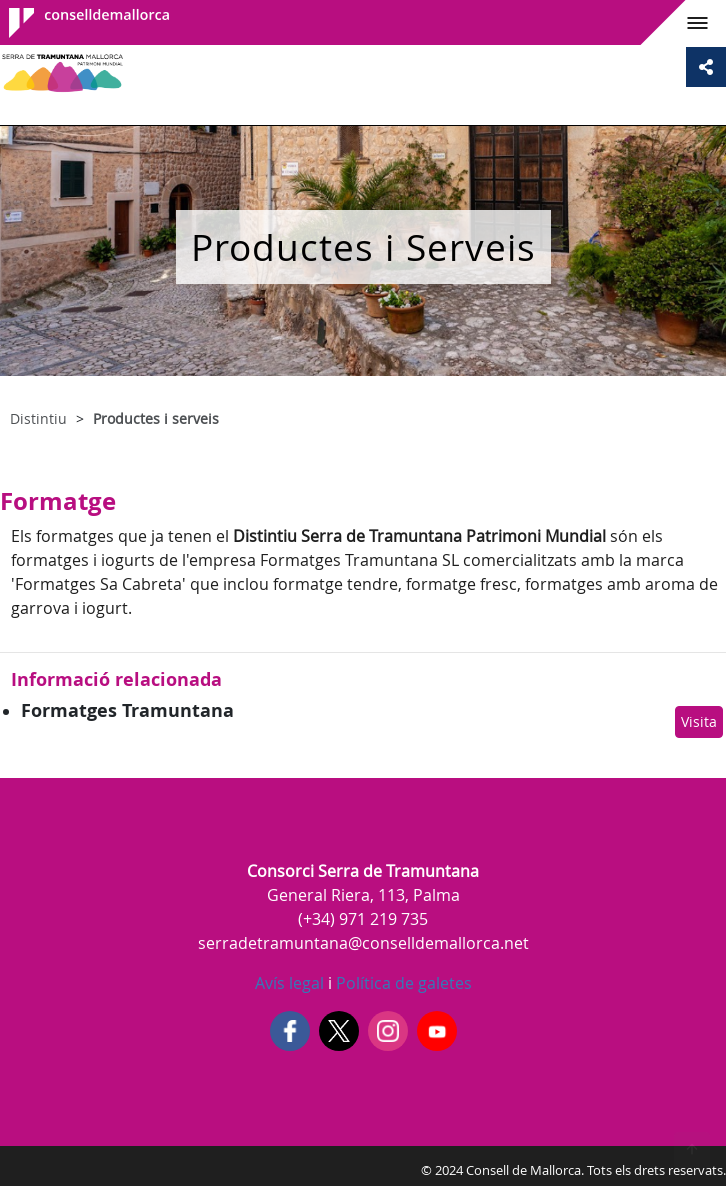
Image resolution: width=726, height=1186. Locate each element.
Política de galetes (402, 983)
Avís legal (289, 983)
